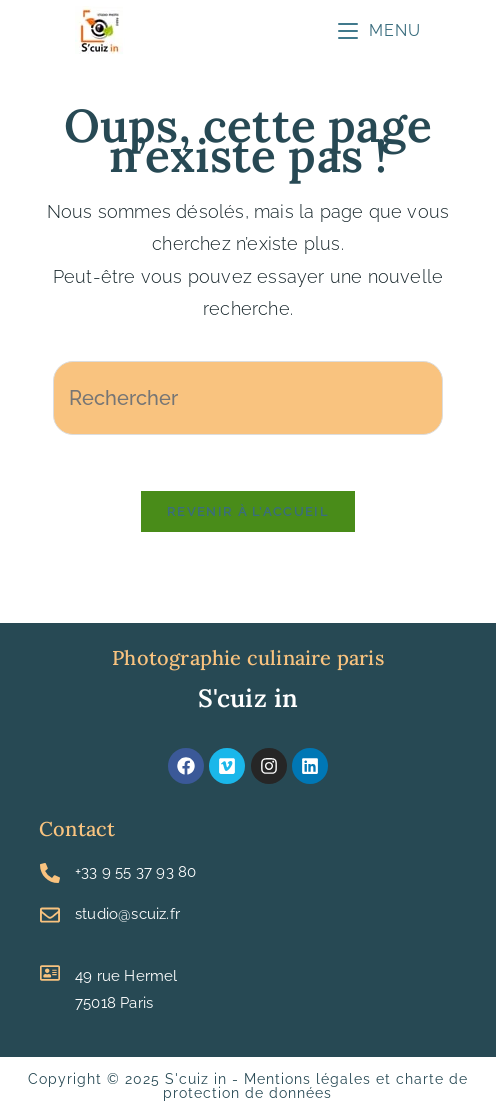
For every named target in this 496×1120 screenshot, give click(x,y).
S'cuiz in (248, 703)
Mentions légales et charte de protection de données (315, 1091)
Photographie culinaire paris (248, 662)
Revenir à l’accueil (248, 516)
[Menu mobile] (379, 30)
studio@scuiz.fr (127, 919)
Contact (77, 833)
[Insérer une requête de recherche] (248, 398)
